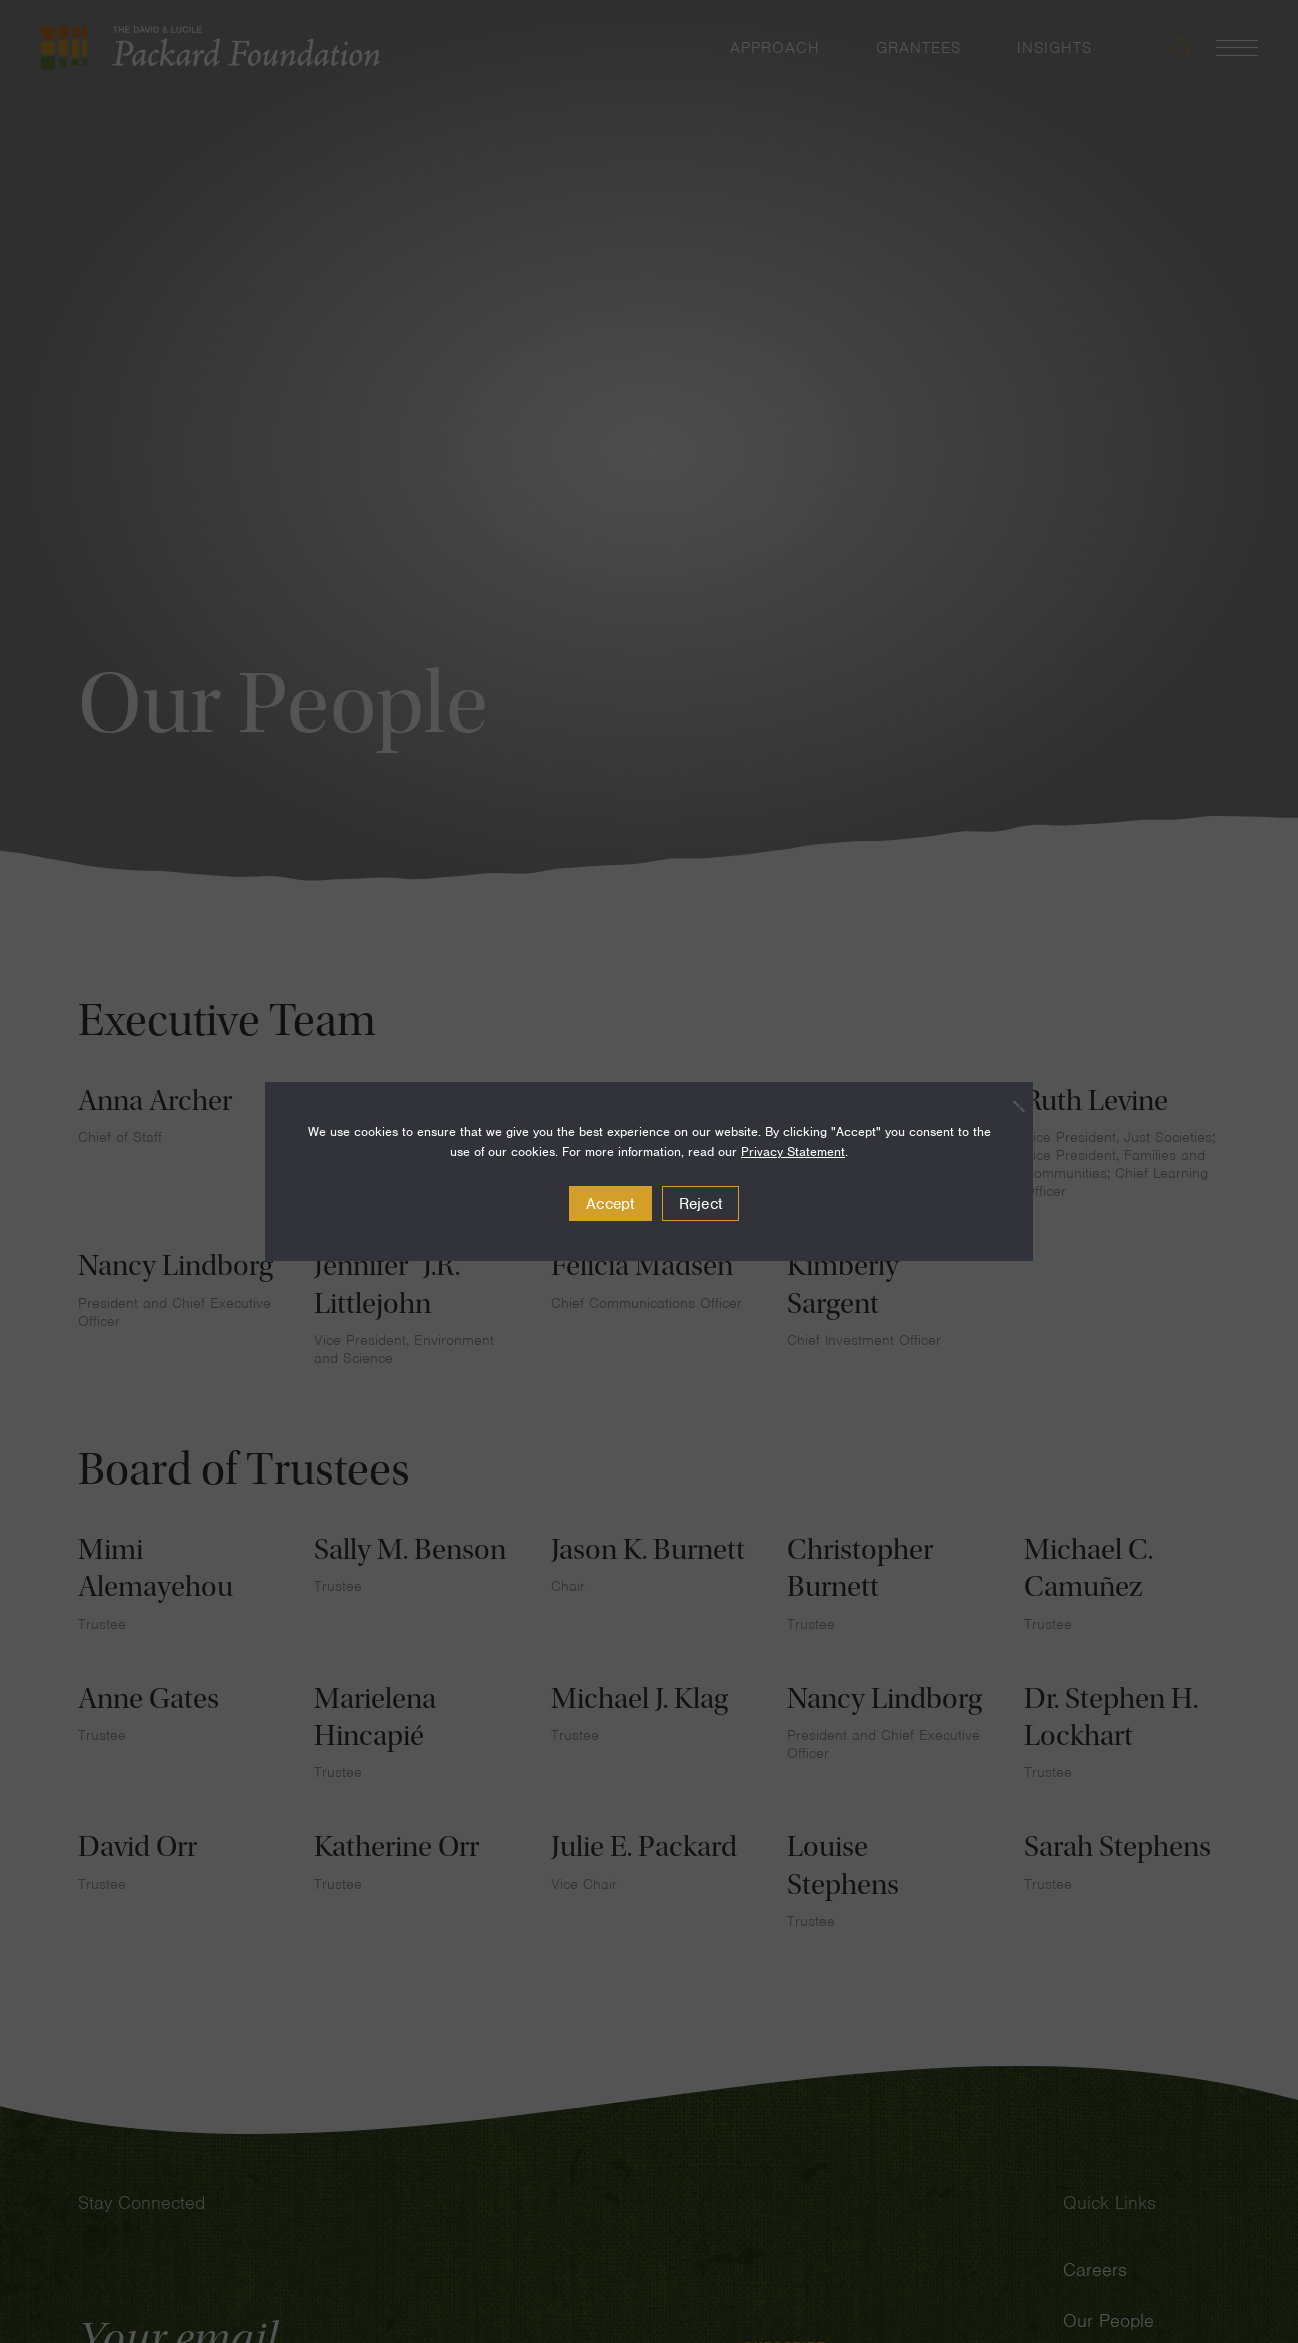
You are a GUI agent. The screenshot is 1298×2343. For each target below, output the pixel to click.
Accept (610, 1204)
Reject (701, 1204)
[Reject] (1008, 1106)
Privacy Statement (793, 1151)
